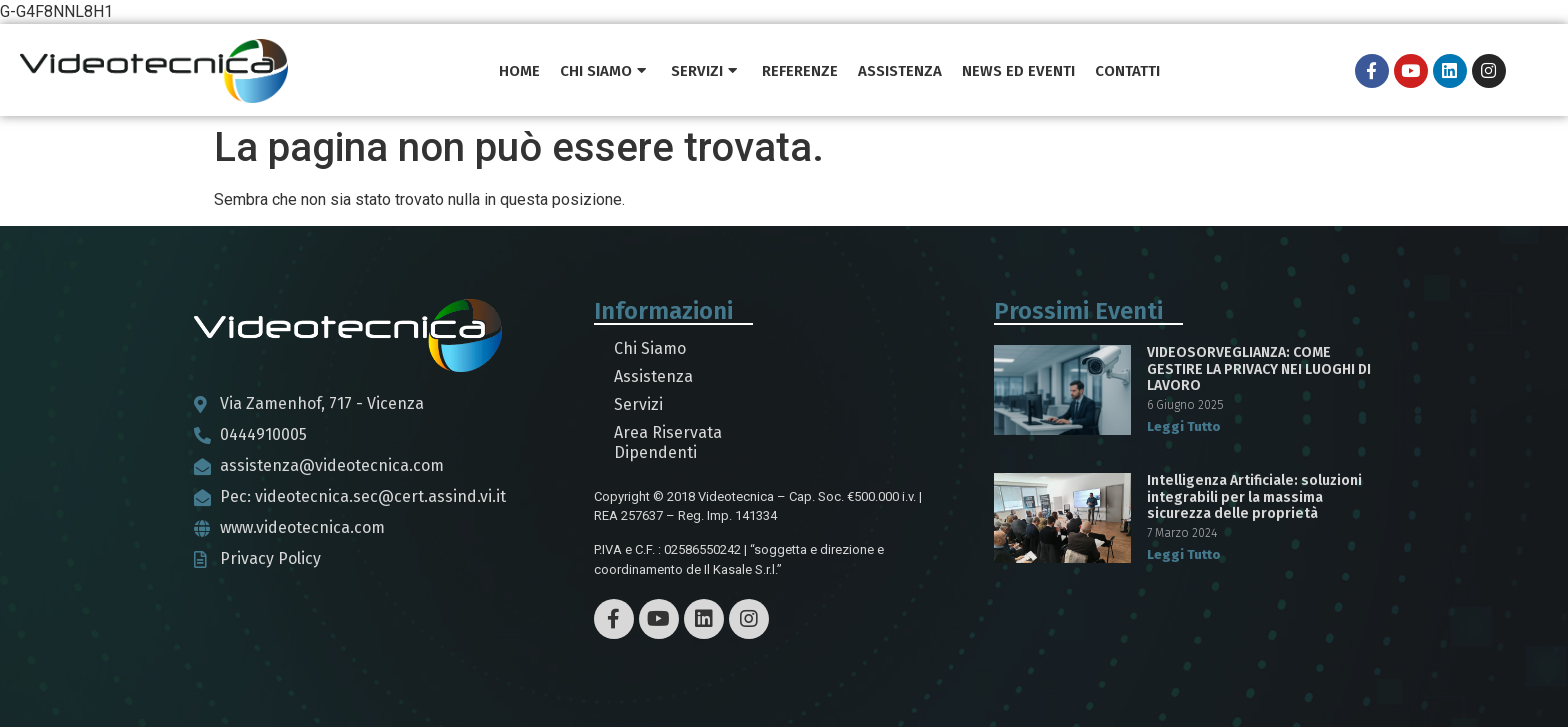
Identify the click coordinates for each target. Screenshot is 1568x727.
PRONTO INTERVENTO (1252, 71)
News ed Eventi (1018, 71)
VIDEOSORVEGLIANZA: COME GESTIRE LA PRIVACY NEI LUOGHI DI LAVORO (1259, 369)
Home (519, 71)
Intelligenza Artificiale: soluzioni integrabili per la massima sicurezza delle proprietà (1254, 497)
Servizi (704, 71)
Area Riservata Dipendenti (668, 442)
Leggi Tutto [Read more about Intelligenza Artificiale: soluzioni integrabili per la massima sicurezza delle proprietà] (1184, 554)
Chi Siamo (603, 71)
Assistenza (900, 71)
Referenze (800, 71)
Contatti (1127, 71)
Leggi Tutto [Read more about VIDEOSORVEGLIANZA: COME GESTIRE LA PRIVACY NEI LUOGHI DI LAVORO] (1184, 426)
